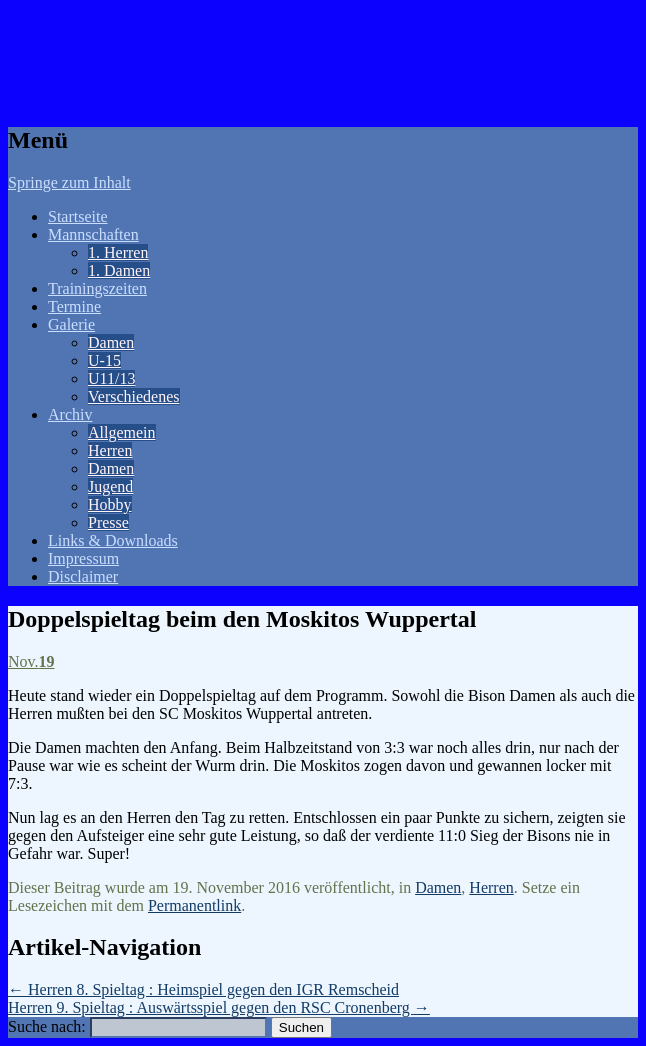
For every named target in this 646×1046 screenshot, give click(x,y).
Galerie (71, 324)
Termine (74, 306)
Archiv (70, 414)
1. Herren (118, 252)
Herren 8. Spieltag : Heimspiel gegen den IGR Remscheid (203, 989)
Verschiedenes (134, 396)
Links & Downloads (113, 540)
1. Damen (119, 270)
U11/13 (111, 378)
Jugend (110, 486)
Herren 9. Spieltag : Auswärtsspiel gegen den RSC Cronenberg (219, 1007)
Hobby (110, 504)
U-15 (104, 360)
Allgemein (122, 432)
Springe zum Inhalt (69, 182)
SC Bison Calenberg (146, 39)
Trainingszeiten (97, 288)
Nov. (31, 661)
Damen (111, 342)
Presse (108, 522)
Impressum (83, 558)
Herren (110, 450)
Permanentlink (194, 905)
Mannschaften (93, 234)
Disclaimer (83, 576)
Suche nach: (47, 1026)
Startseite (78, 216)
